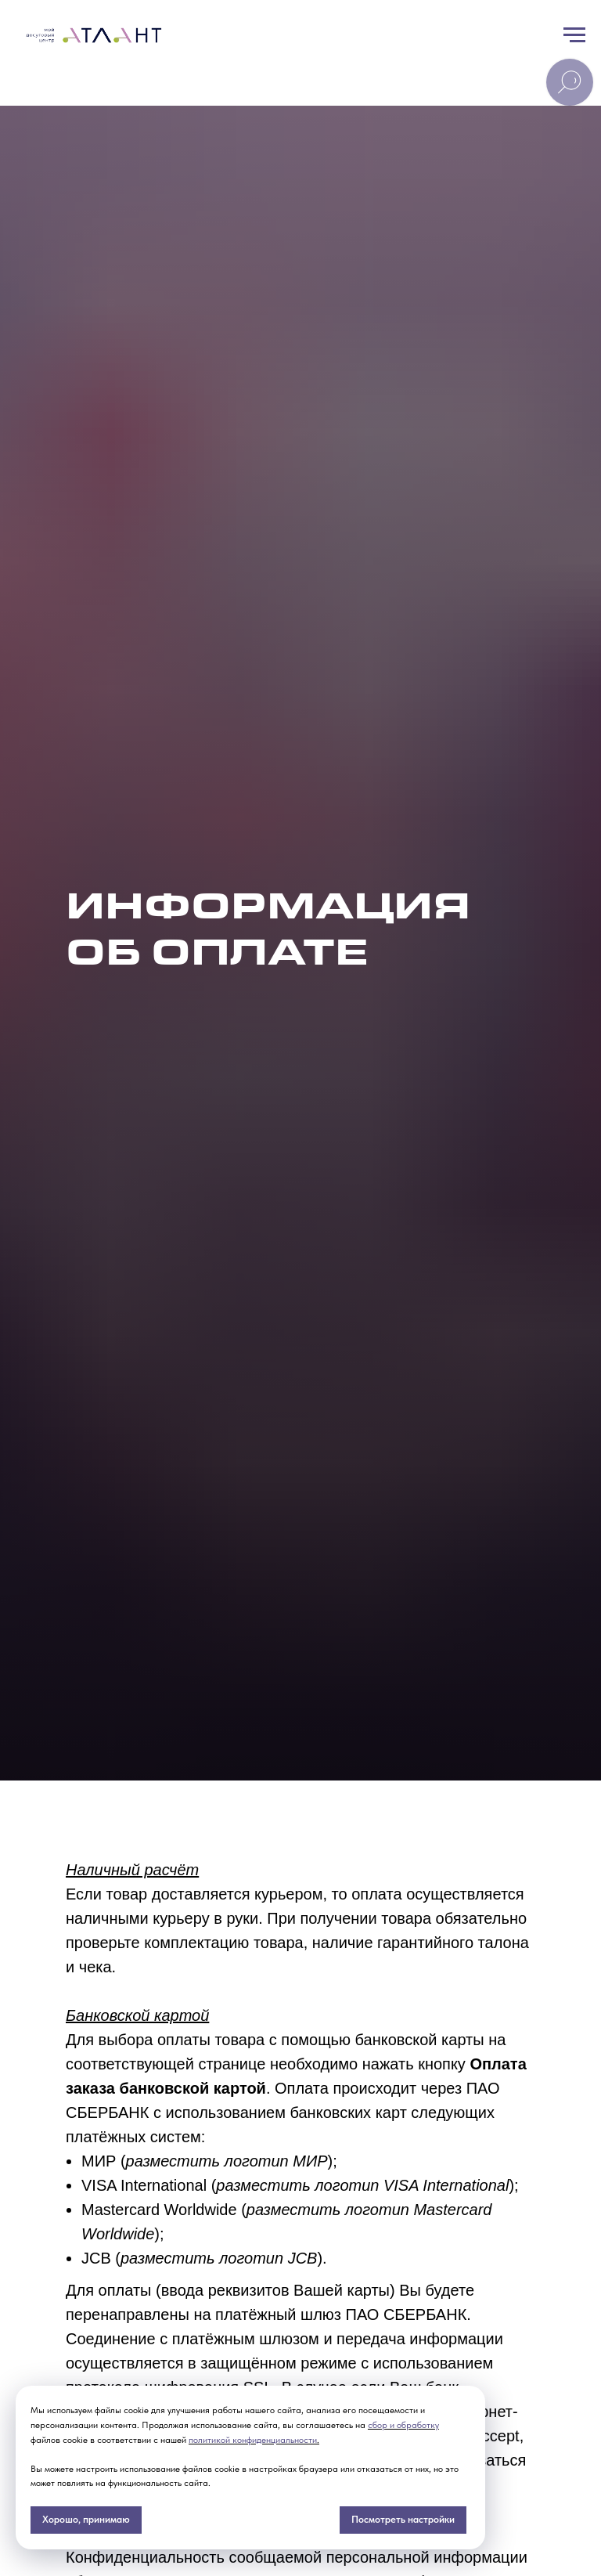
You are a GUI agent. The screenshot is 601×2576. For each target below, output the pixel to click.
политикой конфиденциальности (253, 2439)
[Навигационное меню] (574, 35)
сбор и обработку (403, 2424)
